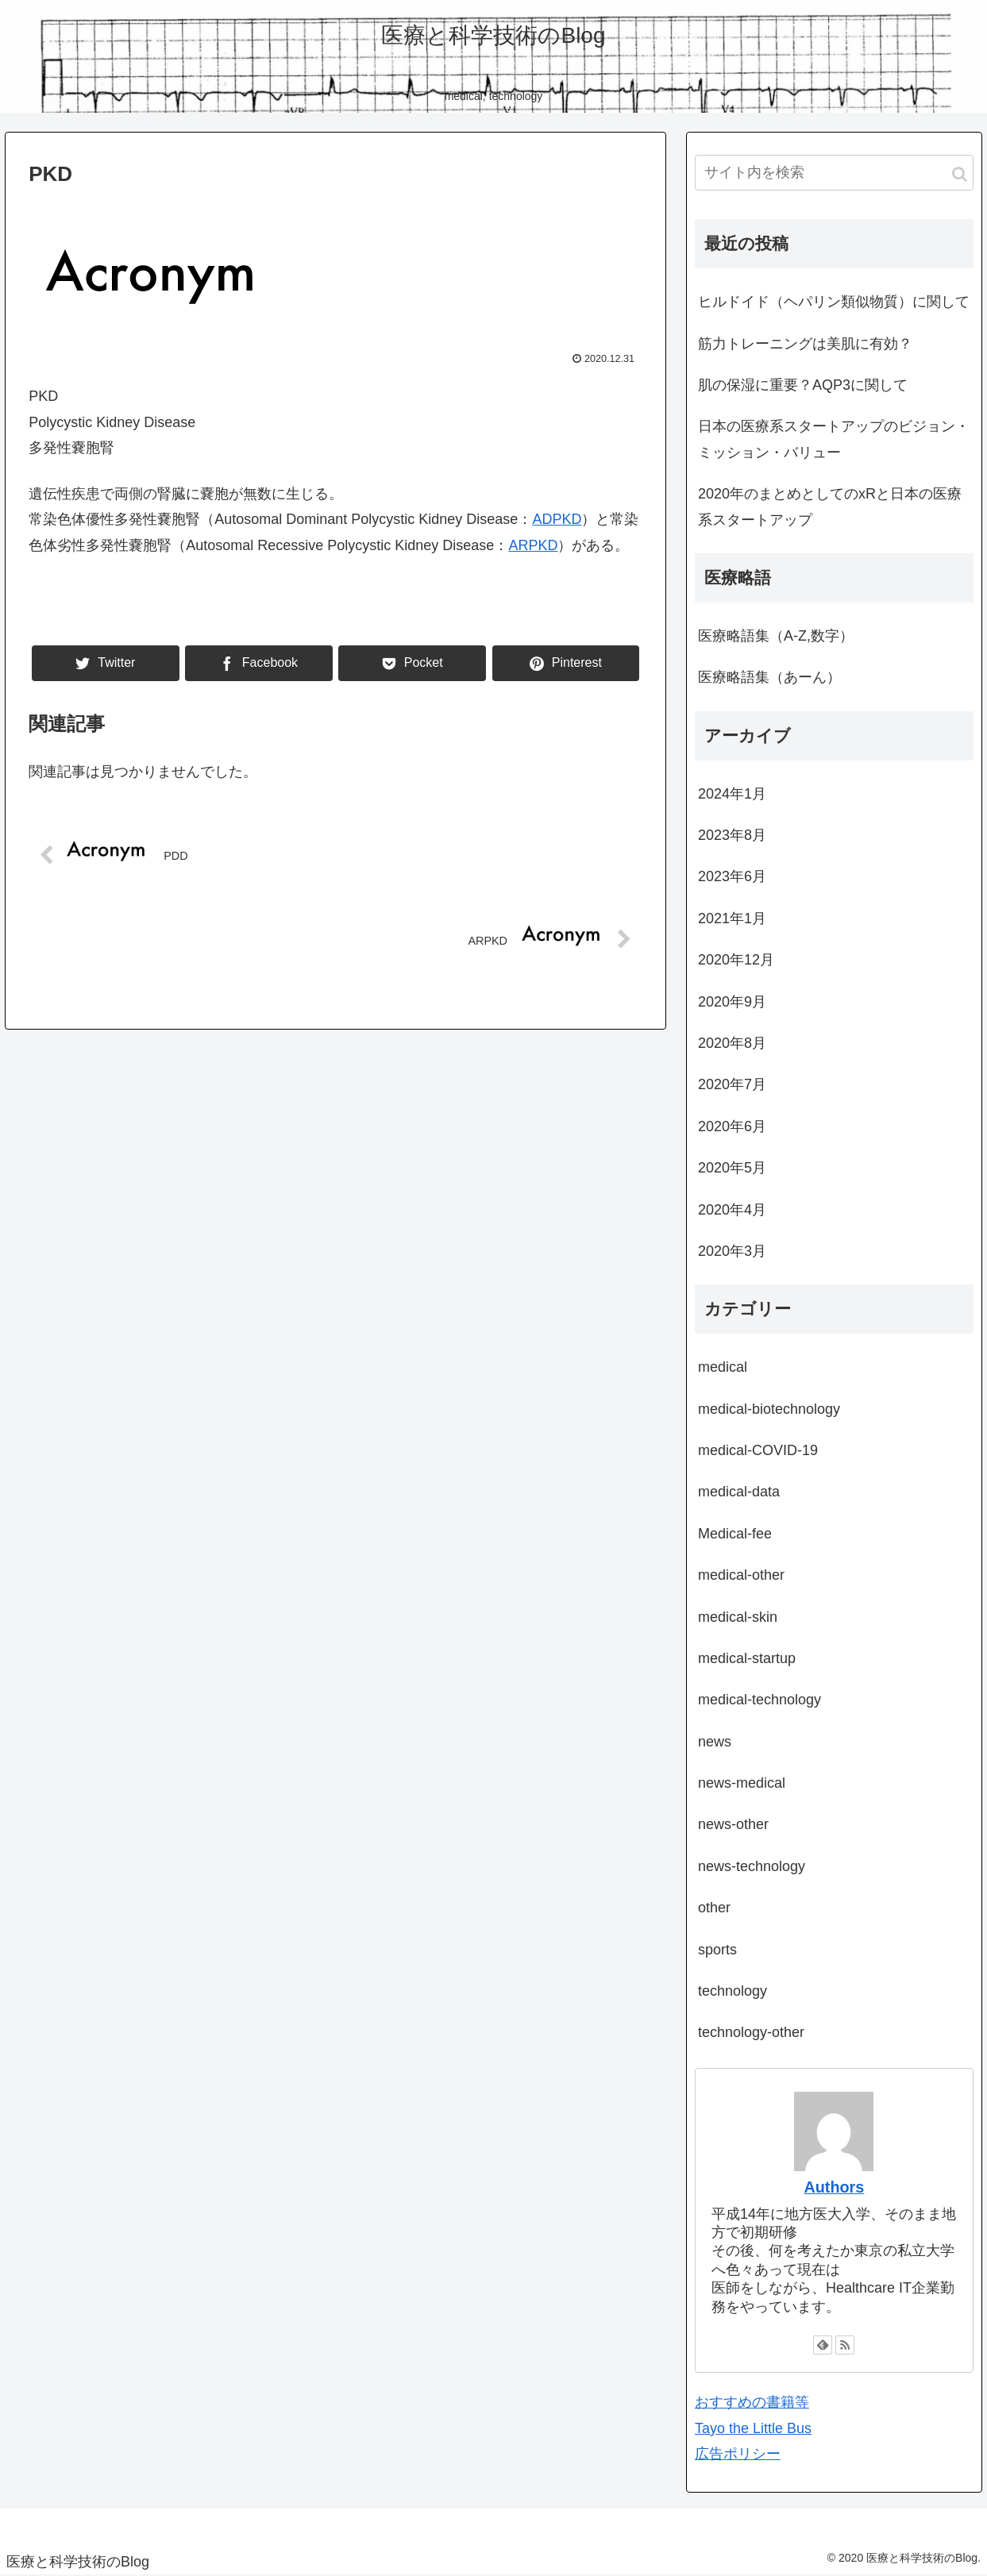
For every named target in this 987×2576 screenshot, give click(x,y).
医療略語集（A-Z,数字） (776, 636)
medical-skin (737, 1617)
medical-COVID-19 (758, 1450)
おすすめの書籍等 (752, 2402)
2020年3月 (732, 1251)
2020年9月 (732, 1002)
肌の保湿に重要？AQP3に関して (803, 385)
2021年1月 (732, 918)
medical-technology (759, 1700)
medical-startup (747, 1658)
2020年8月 (732, 1043)
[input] (834, 173)
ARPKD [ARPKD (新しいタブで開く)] (532, 545)
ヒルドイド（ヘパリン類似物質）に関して (834, 302)
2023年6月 (732, 876)
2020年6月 (732, 1126)
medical (722, 1367)
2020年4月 (732, 1210)
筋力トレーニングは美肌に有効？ (805, 344)
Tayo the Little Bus (753, 2428)
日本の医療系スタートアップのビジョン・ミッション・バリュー (834, 439)
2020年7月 (732, 1084)
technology (732, 1991)
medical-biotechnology (769, 1409)
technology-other (751, 2032)
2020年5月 (732, 1168)
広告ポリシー (738, 2454)
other (714, 1908)
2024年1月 (732, 794)
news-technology (751, 1866)
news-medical (741, 1783)
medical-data (739, 1492)
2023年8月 (732, 835)
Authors (834, 2187)
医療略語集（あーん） (769, 677)
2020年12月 (736, 960)
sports (717, 1950)
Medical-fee (735, 1534)
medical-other (741, 1575)
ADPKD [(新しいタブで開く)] (556, 519)
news (714, 1742)
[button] (960, 174)
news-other (733, 1824)
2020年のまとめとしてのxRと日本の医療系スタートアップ (830, 506)
